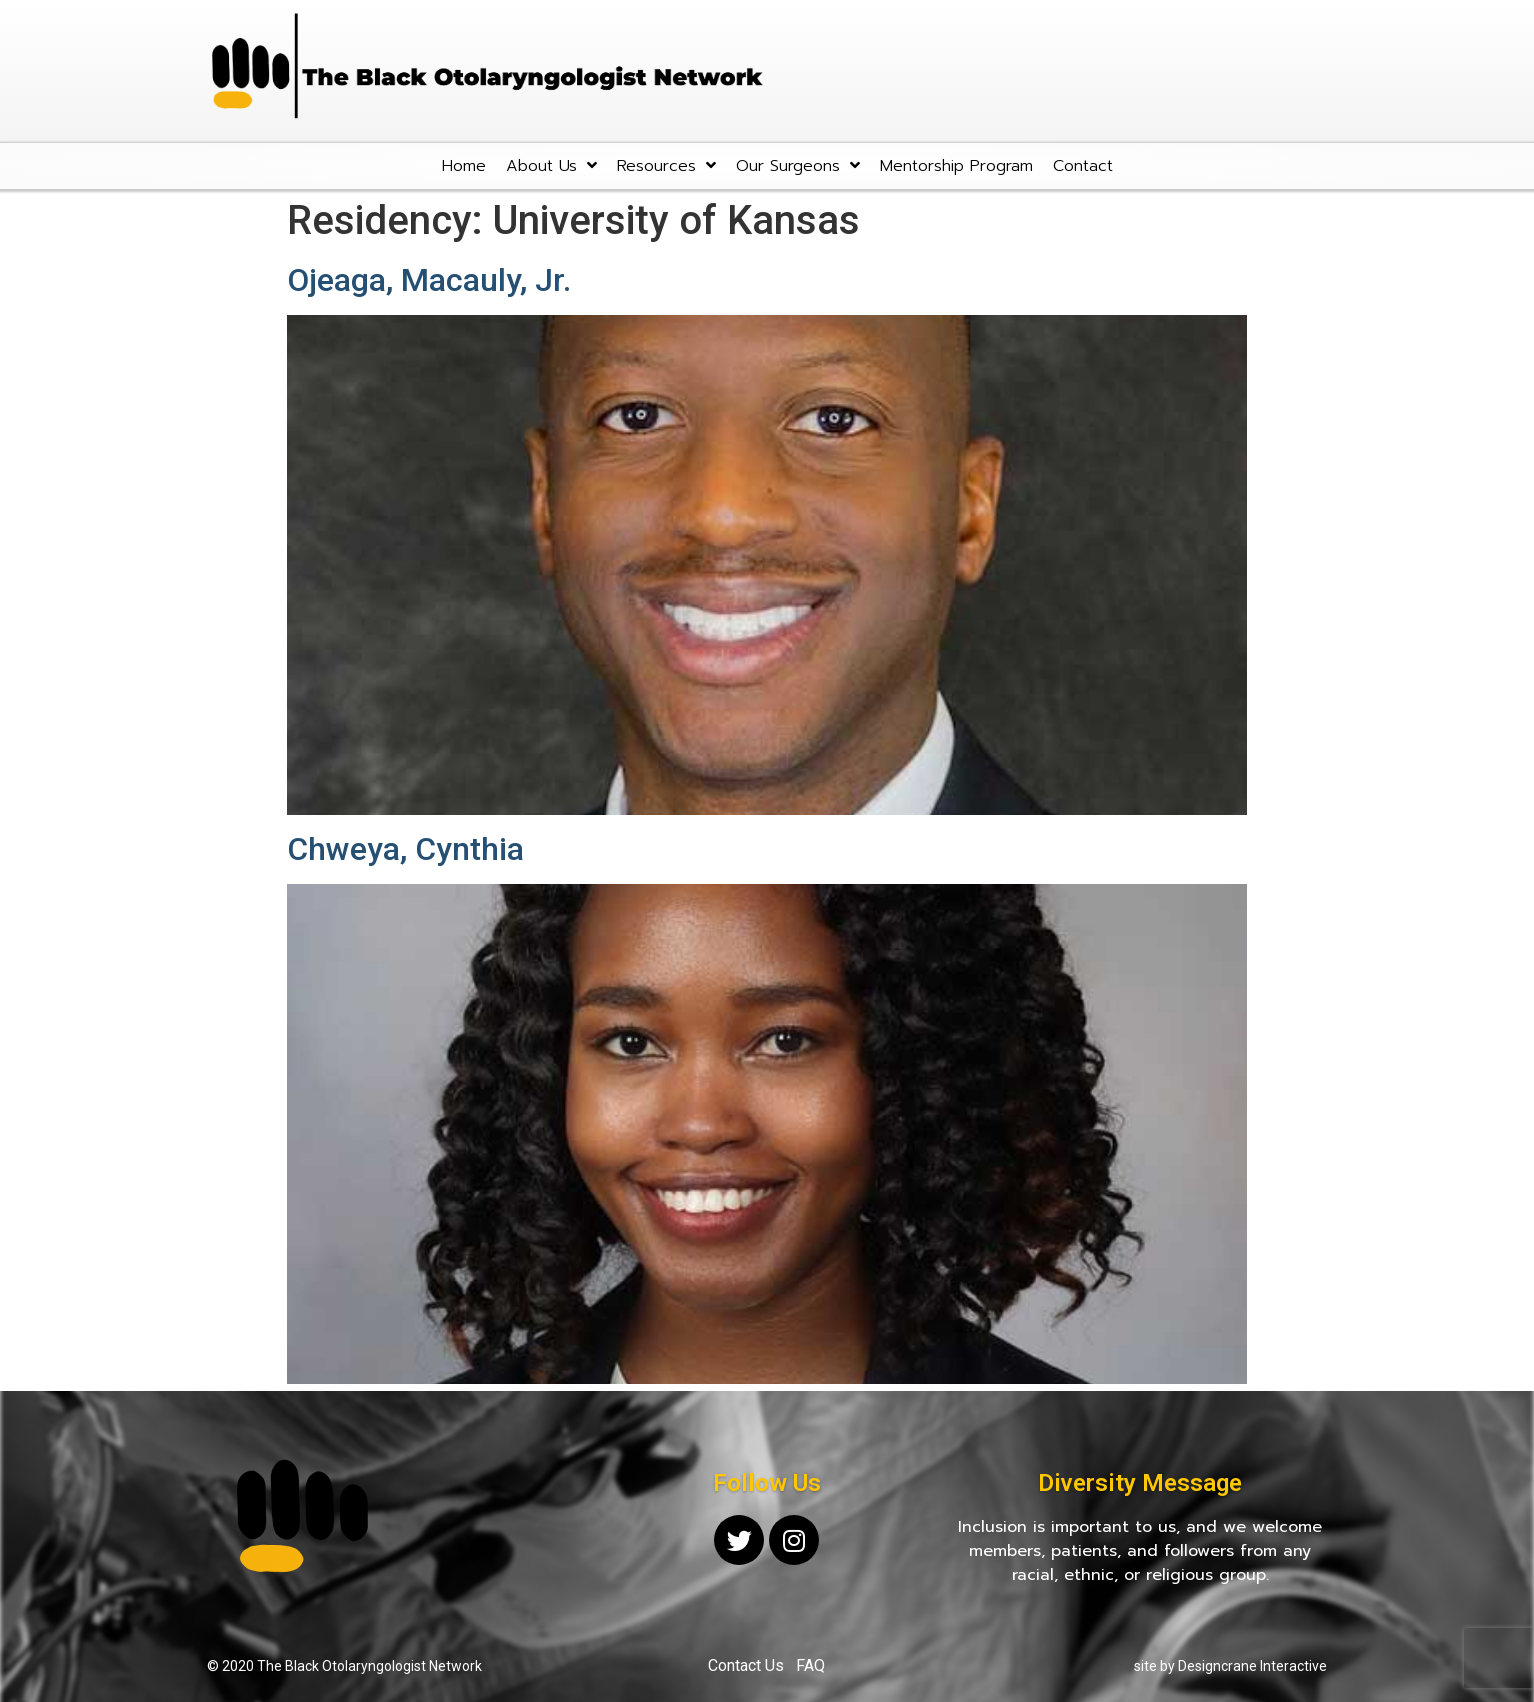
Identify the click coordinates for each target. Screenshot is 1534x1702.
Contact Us (746, 1665)
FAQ (810, 1665)
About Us (551, 165)
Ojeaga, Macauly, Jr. (429, 280)
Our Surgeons (798, 165)
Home (464, 166)
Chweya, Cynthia (405, 849)
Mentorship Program (956, 166)
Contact (1083, 166)
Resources (666, 165)
